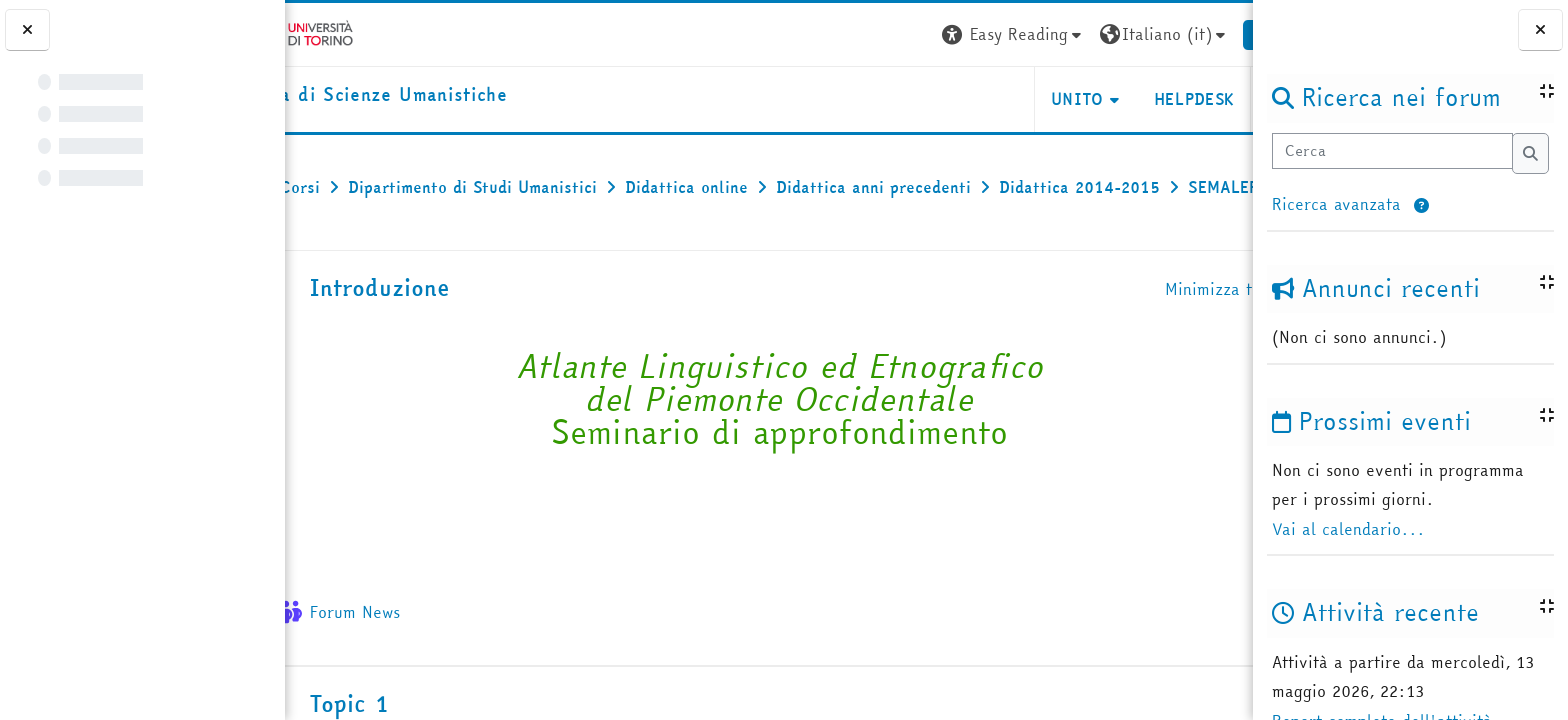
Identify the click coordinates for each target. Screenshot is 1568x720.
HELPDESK (1131, 99)
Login (1216, 34)
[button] (1421, 206)
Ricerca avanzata (1336, 204)
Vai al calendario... (1348, 529)
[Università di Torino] (347, 32)
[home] (426, 95)
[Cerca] (1392, 151)
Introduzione (435, 331)
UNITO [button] (1015, 99)
